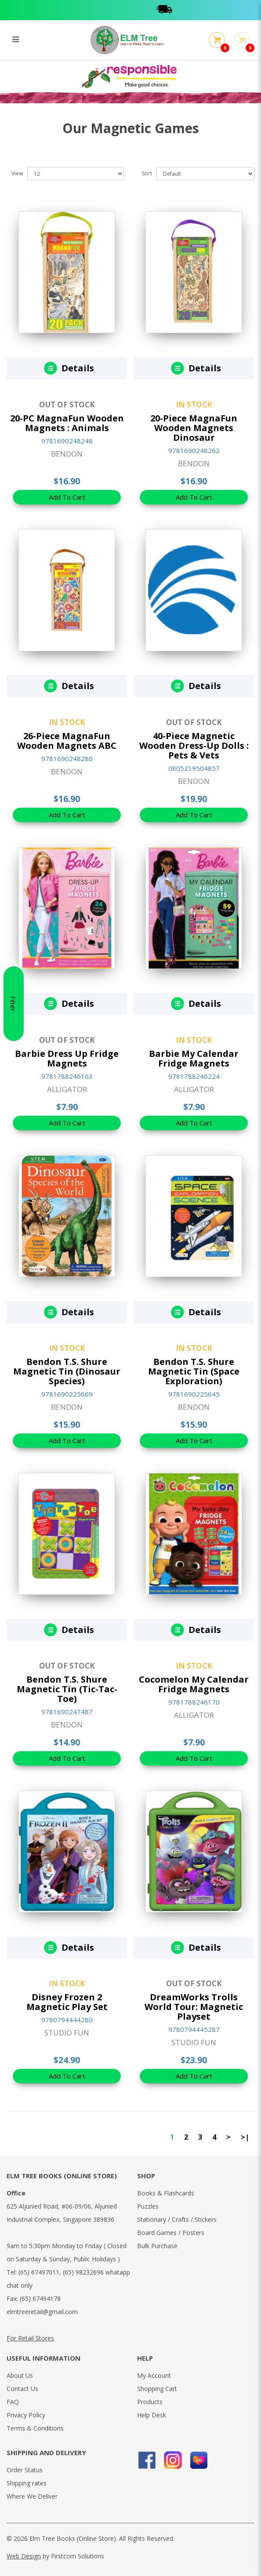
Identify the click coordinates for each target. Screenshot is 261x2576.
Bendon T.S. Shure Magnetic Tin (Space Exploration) (193, 1371)
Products (150, 2402)
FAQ (13, 2402)
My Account (154, 2375)
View (17, 173)
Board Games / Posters (170, 2232)
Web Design (24, 2556)
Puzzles (148, 2206)
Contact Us (22, 2388)
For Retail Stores (30, 2338)
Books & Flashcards (165, 2193)
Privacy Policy (26, 2415)
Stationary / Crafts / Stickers (177, 2219)
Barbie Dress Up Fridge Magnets (67, 1058)
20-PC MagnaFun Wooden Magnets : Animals (67, 423)
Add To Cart (67, 497)
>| (245, 2137)
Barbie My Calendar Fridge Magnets (194, 1058)
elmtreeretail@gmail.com (42, 2312)
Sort (147, 173)
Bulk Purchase (157, 2246)
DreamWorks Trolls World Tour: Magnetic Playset (194, 2006)
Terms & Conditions (35, 2428)
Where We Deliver (32, 2496)
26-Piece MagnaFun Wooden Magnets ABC (66, 740)
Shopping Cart (157, 2388)
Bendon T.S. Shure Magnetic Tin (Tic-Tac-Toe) (67, 1689)
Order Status (25, 2470)
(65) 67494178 (40, 2298)
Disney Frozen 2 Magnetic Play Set (67, 2002)
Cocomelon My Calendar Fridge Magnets (194, 1684)
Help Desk (151, 2415)
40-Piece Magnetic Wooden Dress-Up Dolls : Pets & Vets (194, 745)
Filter (13, 1288)
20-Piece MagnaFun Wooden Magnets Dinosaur (193, 427)
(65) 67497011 (38, 2272)
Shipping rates (27, 2483)
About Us (20, 2375)
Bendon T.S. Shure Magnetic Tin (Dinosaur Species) (66, 1371)
